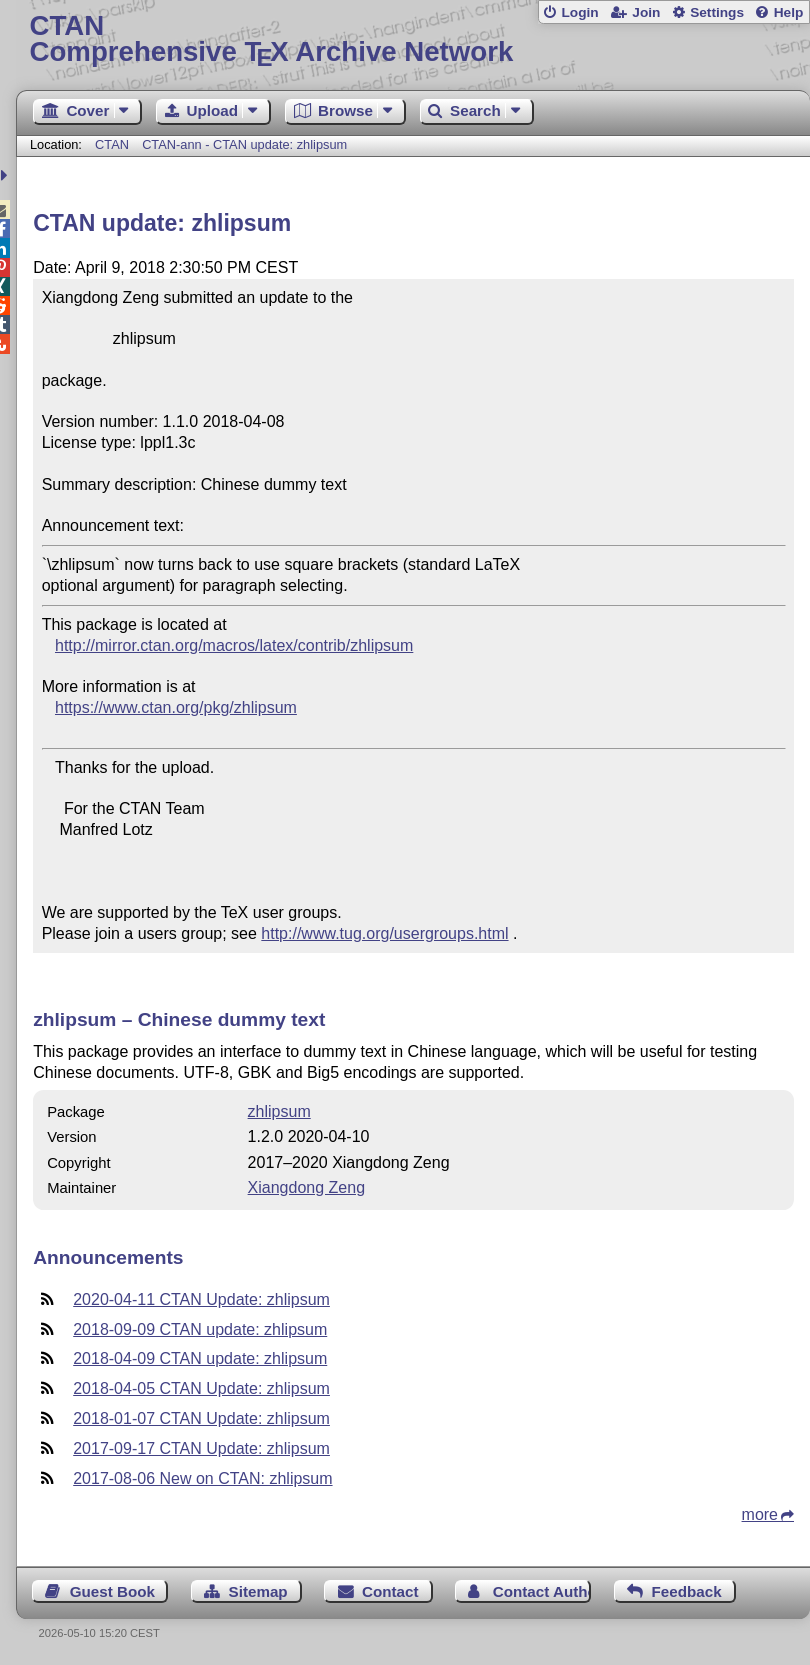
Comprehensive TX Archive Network (413, 39)
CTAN (112, 144)
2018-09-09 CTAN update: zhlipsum (200, 1329)
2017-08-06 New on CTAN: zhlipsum (202, 1478)
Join (646, 12)
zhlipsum (279, 1111)
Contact (390, 1591)
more (760, 1514)
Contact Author (542, 1591)
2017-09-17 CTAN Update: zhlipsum (201, 1448)
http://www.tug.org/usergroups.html (384, 933)
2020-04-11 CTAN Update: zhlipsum (201, 1299)
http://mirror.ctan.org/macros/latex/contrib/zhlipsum (234, 645)
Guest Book (112, 1591)
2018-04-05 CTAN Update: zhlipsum (201, 1388)
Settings (717, 12)
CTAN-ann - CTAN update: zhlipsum (244, 144)
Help (789, 12)
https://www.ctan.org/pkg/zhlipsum (176, 707)
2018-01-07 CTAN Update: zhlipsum (201, 1418)
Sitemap (258, 1591)
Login (579, 12)
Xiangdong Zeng (306, 1187)
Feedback (687, 1591)
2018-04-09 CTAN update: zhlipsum (200, 1358)
